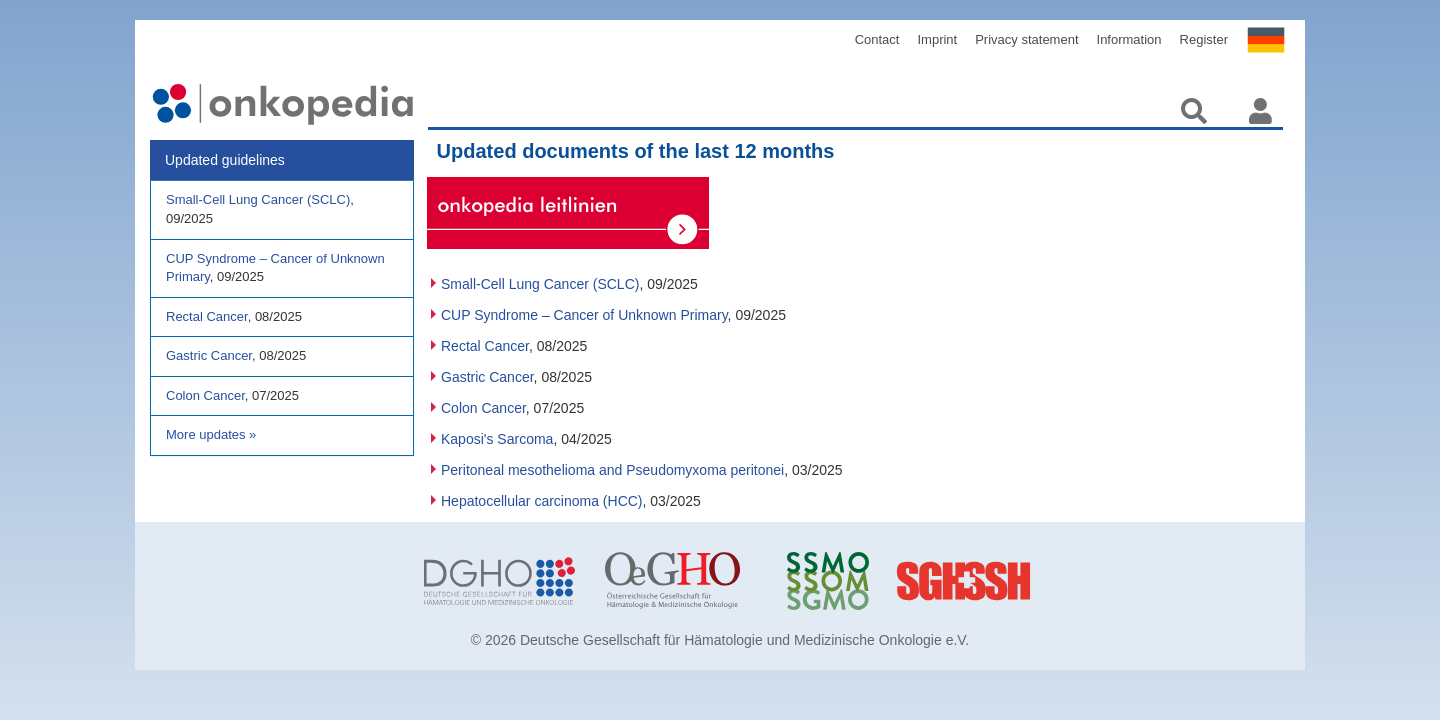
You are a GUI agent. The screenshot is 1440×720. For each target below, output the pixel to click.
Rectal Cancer (485, 346)
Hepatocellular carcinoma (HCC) (542, 501)
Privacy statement (1026, 39)
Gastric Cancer (487, 377)
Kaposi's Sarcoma (497, 439)
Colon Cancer (483, 408)
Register (1204, 39)
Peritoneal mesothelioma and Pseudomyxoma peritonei (612, 470)
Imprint (937, 39)
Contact (877, 39)
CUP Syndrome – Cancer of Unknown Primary (584, 315)
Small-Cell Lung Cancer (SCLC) (540, 284)
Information (1129, 39)
